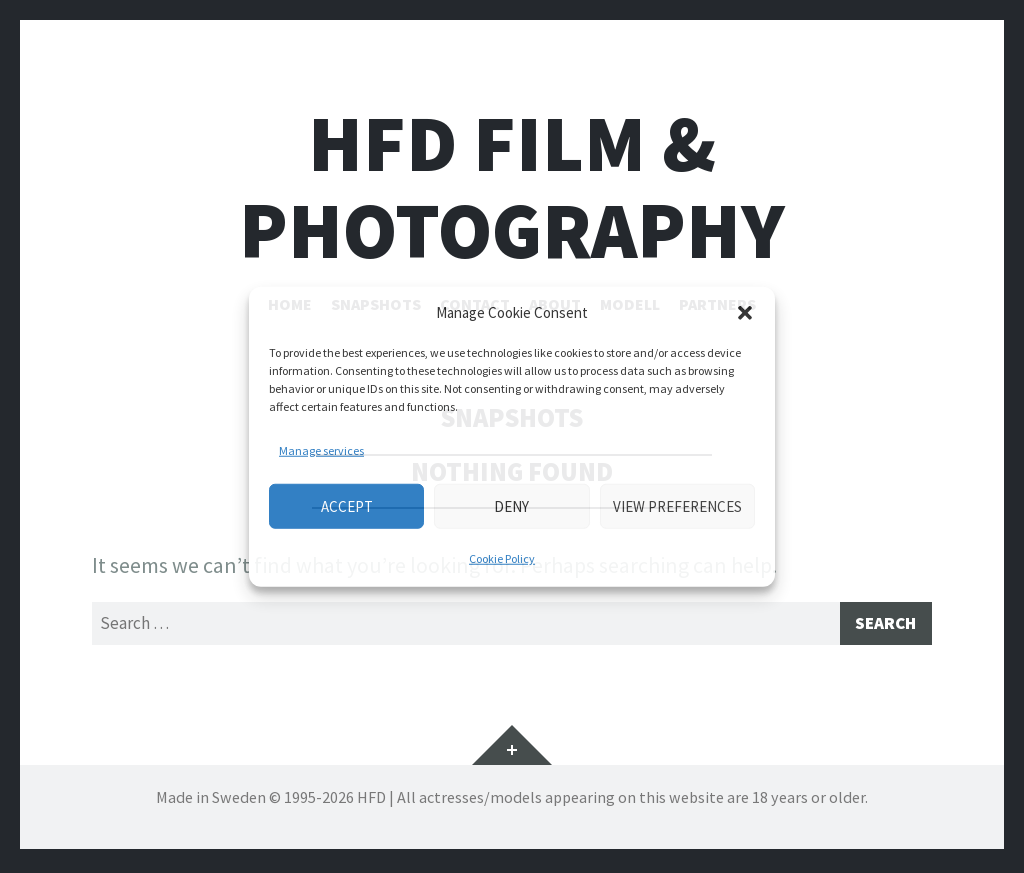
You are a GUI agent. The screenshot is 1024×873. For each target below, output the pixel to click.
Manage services (321, 450)
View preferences (677, 505)
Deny (511, 505)
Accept (347, 505)
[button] (745, 313)
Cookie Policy (502, 558)
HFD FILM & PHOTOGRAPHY (512, 187)
